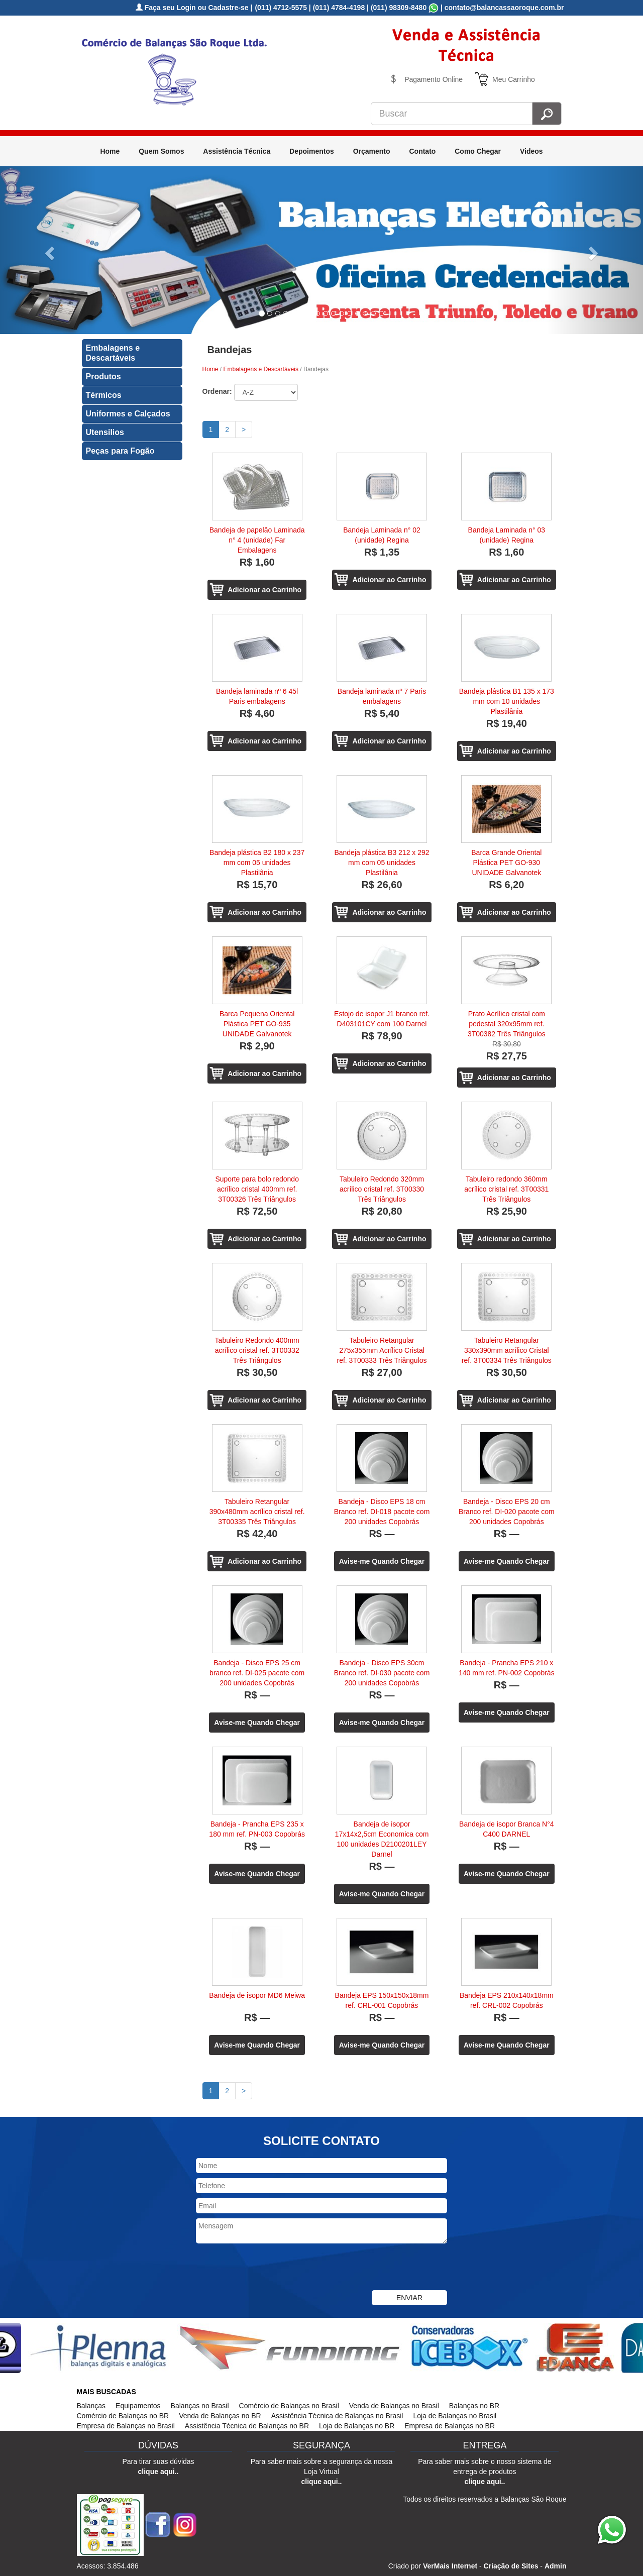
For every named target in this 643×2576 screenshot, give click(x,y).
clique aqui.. (158, 2471)
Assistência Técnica (236, 151)
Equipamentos (138, 2406)
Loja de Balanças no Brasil (454, 2416)
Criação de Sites (511, 2566)
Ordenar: (217, 391)
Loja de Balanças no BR (356, 2426)
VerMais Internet (450, 2566)
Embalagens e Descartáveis (113, 353)
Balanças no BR (474, 2406)
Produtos (103, 376)
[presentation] (272, 2268)
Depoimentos (311, 151)
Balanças (91, 2406)
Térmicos (104, 395)
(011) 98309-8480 (398, 8)
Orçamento (371, 151)
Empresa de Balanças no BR (449, 2426)
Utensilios (105, 432)
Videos (531, 151)
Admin (556, 2566)
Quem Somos (161, 151)
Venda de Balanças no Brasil (394, 2406)
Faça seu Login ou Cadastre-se (192, 8)
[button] (48, 250)
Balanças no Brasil (200, 2406)
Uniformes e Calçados (128, 413)
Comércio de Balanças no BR (123, 2416)
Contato (422, 151)
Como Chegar (478, 151)
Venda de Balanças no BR (220, 2416)
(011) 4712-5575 (281, 8)
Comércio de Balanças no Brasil (289, 2406)
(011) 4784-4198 (339, 8)
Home (110, 151)
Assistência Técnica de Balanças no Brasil (337, 2416)
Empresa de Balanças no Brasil (126, 2426)
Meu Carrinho (513, 79)
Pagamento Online (433, 79)
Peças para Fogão (120, 451)
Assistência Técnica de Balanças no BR (247, 2426)
